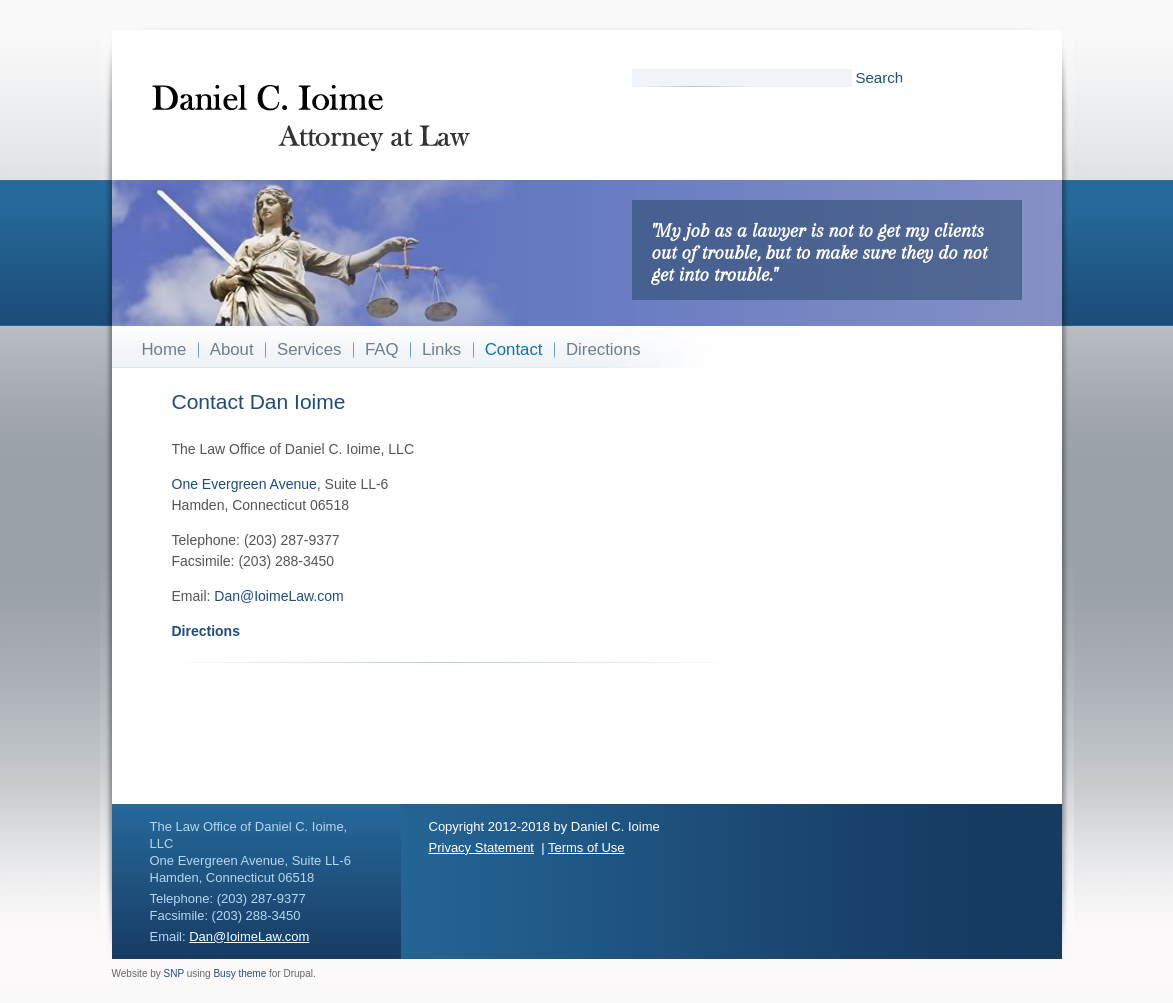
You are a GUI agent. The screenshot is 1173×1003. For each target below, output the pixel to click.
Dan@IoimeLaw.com (278, 596)
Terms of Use (586, 847)
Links (441, 349)
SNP (174, 973)
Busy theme (239, 973)
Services (309, 349)
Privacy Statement (482, 847)
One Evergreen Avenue (244, 484)
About (232, 349)
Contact (514, 349)
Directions (603, 349)
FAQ (382, 349)
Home (164, 349)
